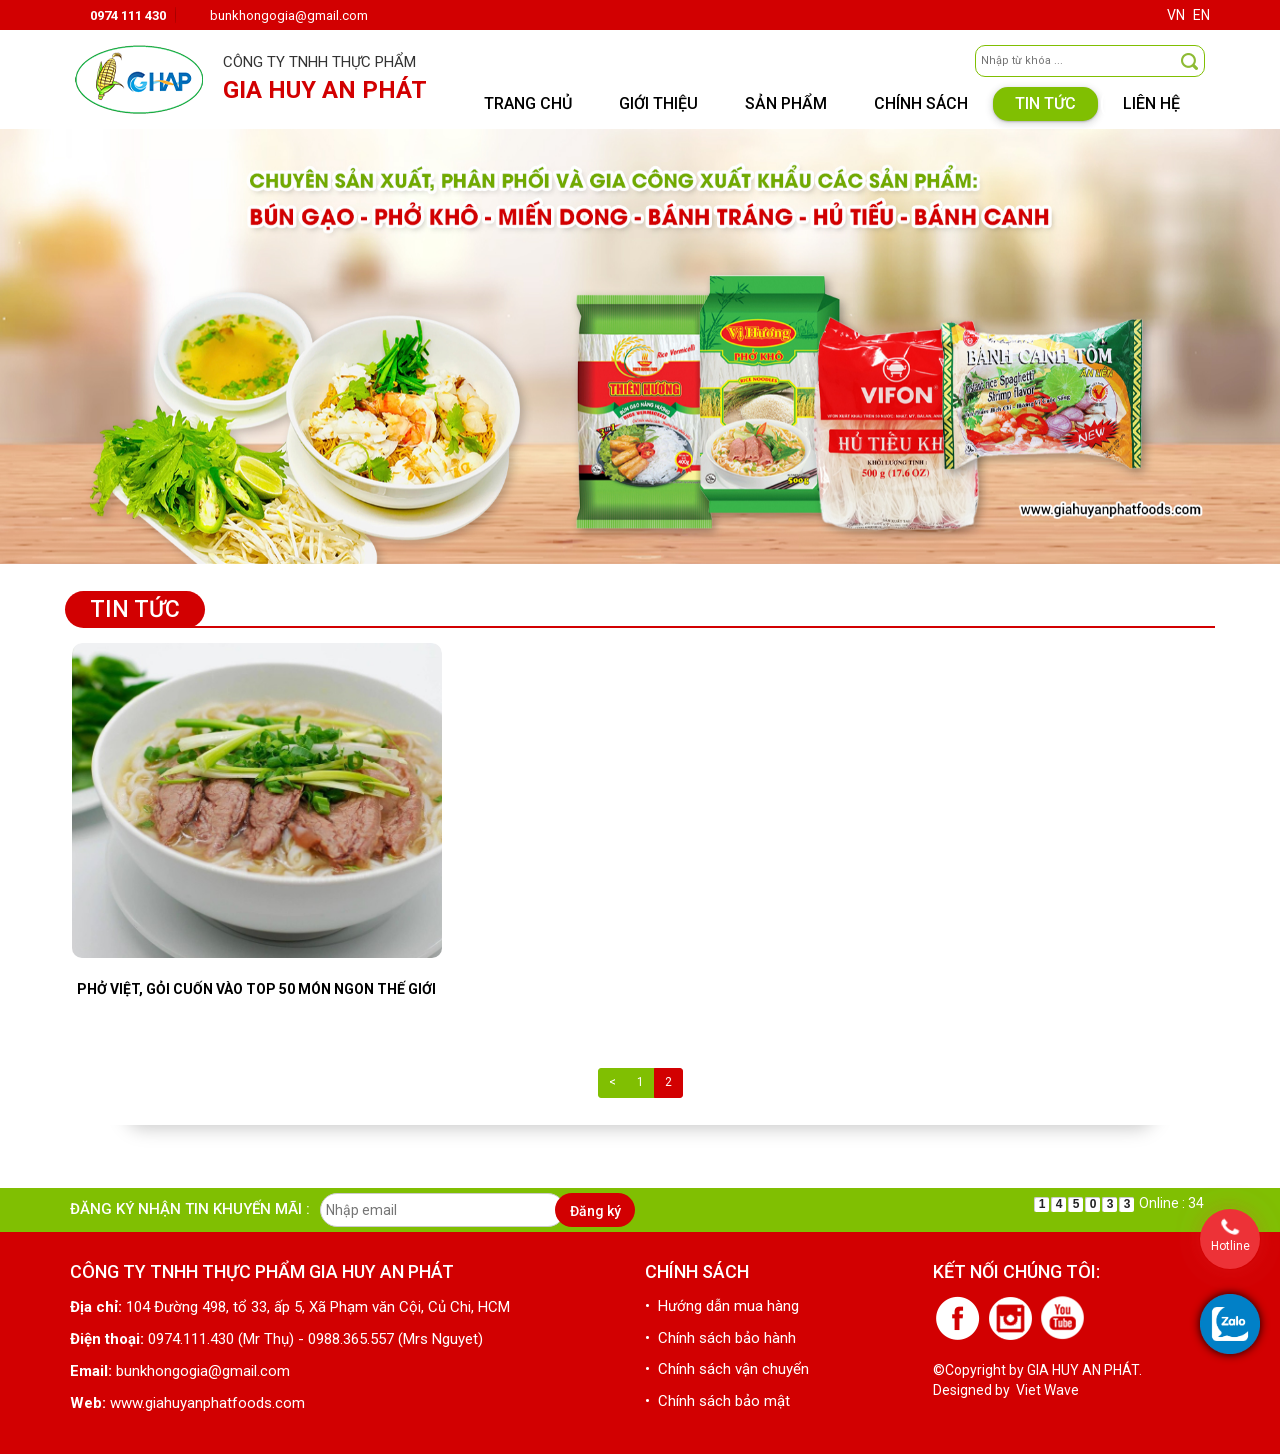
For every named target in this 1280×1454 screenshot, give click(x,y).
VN (1176, 15)
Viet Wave (1047, 1390)
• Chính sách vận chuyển (727, 1369)
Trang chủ (528, 103)
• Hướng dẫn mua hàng (722, 1306)
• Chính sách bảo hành (720, 1338)
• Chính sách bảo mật (717, 1401)
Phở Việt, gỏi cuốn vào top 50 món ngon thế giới (256, 989)
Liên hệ (1151, 103)
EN (1201, 15)
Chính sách (921, 103)
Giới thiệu (658, 103)
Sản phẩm (786, 103)
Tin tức (1045, 103)
